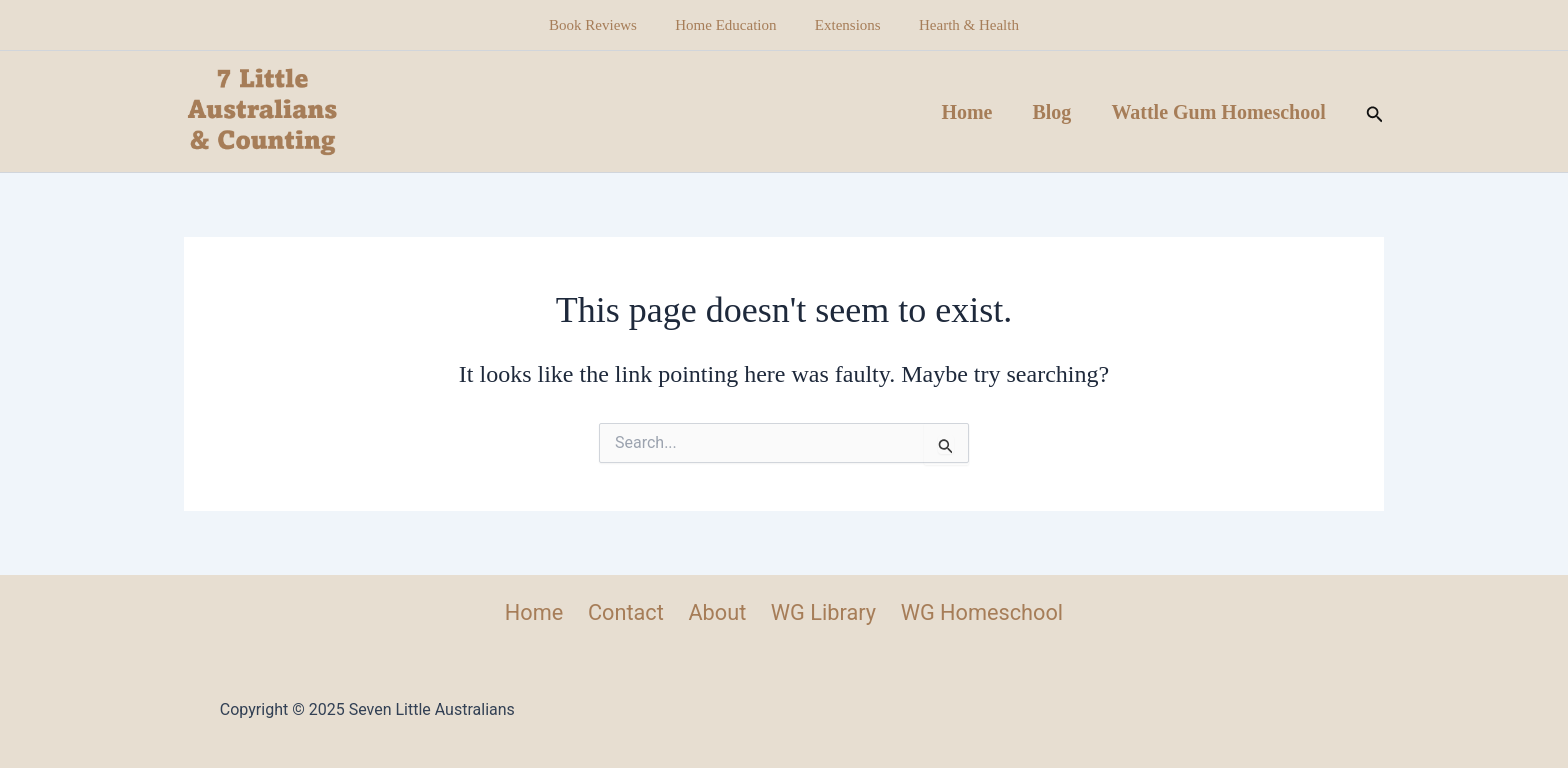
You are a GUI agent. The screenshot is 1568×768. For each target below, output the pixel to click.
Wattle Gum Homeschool (1218, 112)
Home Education (729, 25)
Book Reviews (606, 25)
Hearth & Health (957, 25)
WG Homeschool (978, 612)
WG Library (821, 612)
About (716, 612)
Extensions (844, 25)
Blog (1051, 112)
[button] (1375, 111)
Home (966, 112)
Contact (626, 612)
